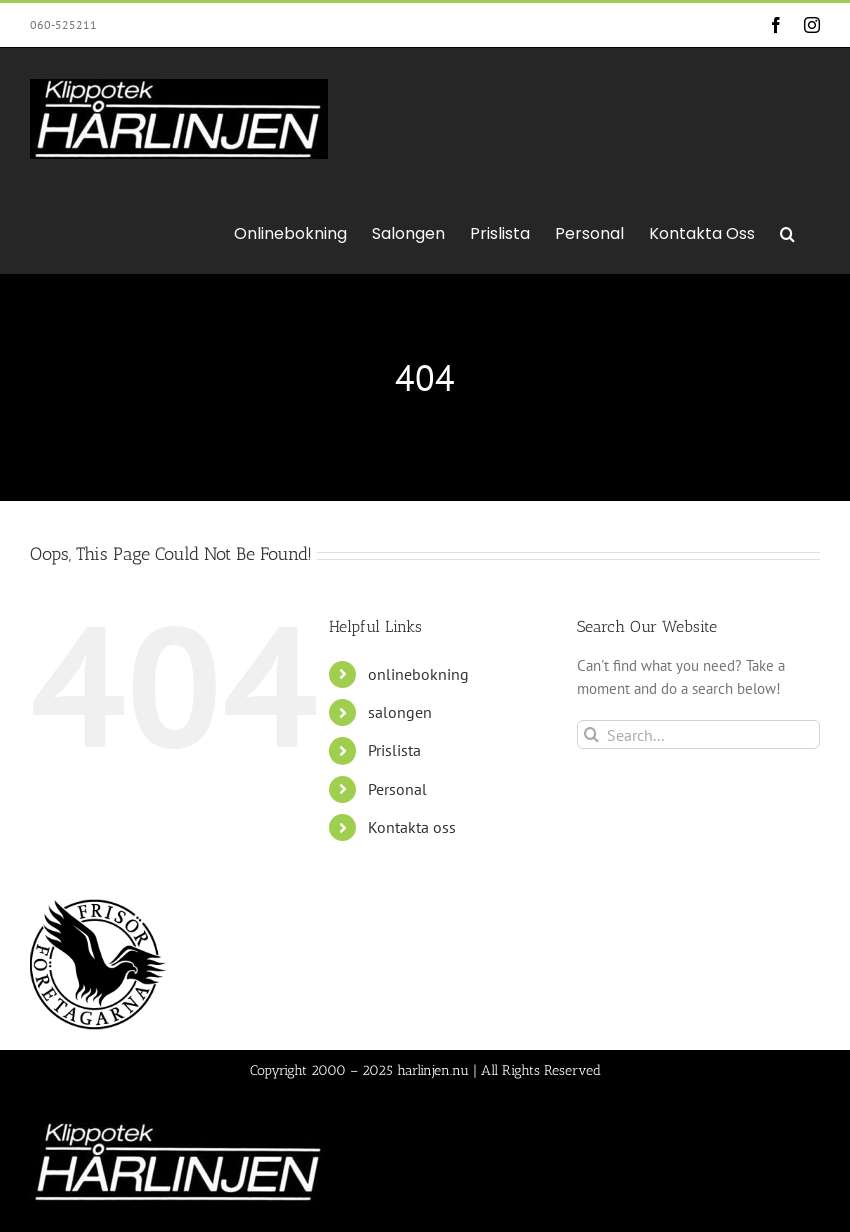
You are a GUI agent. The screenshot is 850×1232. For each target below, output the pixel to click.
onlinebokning (418, 674)
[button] (787, 232)
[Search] (591, 734)
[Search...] (698, 734)
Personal (397, 789)
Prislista (394, 750)
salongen (400, 712)
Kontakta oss (412, 827)
